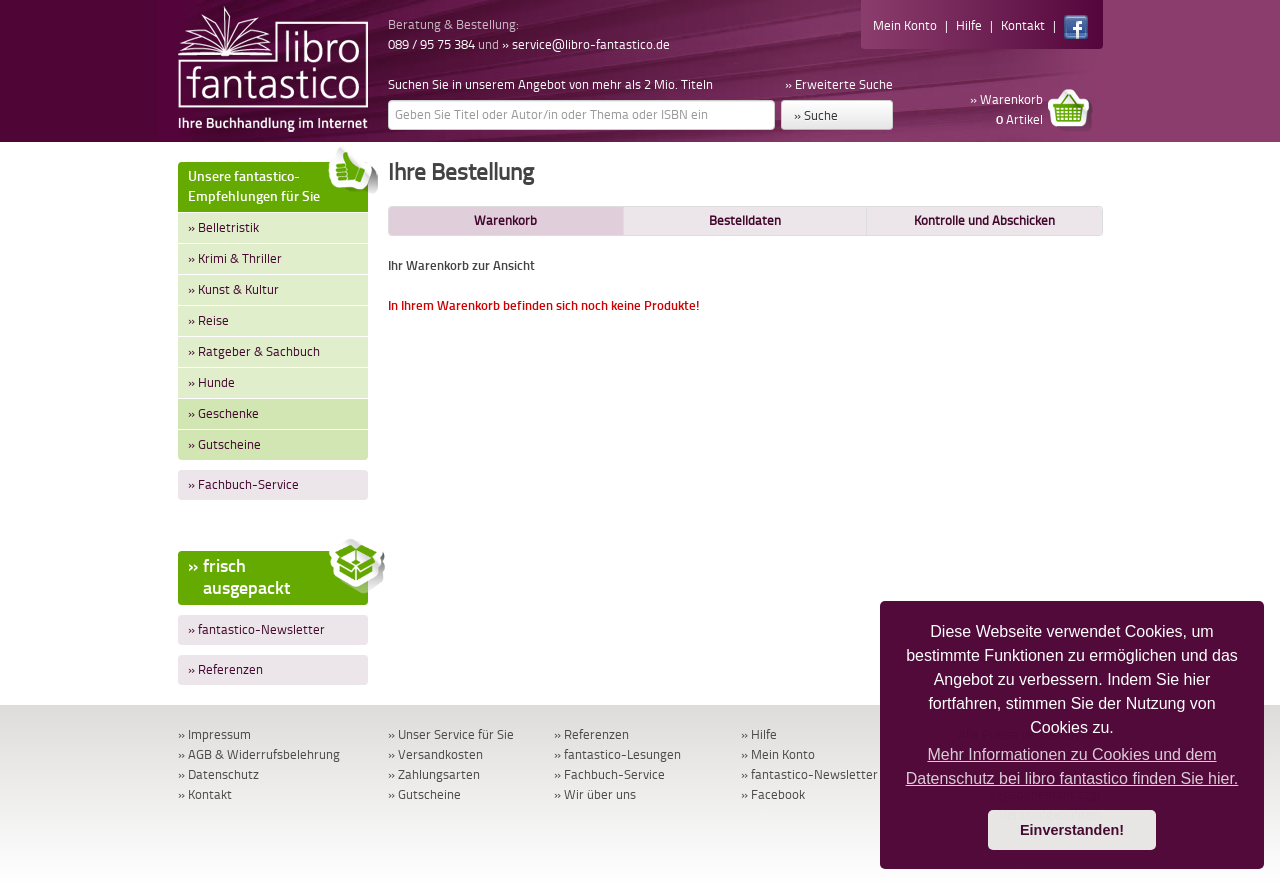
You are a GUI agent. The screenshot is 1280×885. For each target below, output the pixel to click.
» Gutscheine (224, 444)
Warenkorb (505, 220)
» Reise (208, 320)
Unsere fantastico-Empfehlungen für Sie (278, 183)
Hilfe (969, 25)
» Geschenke (223, 413)
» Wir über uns (595, 794)
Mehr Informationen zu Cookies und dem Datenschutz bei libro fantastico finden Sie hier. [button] (1072, 766)
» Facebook (773, 794)
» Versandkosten (435, 754)
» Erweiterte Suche (839, 84)
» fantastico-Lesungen (617, 754)
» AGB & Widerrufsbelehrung (259, 754)
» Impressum (214, 734)
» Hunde (211, 382)
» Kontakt (205, 794)
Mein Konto (905, 25)
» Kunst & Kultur (233, 289)
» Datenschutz (218, 774)
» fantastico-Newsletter (256, 629)
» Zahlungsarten (434, 774)
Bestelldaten (745, 220)
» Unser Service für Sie (451, 734)
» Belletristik (223, 227)
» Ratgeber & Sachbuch (254, 351)
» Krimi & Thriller (235, 258)
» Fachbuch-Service (243, 484)
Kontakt (1023, 25)
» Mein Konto (778, 754)
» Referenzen (225, 669)
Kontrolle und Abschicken (984, 220)
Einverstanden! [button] (1072, 830)
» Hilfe (759, 734)
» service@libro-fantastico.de (586, 44)
